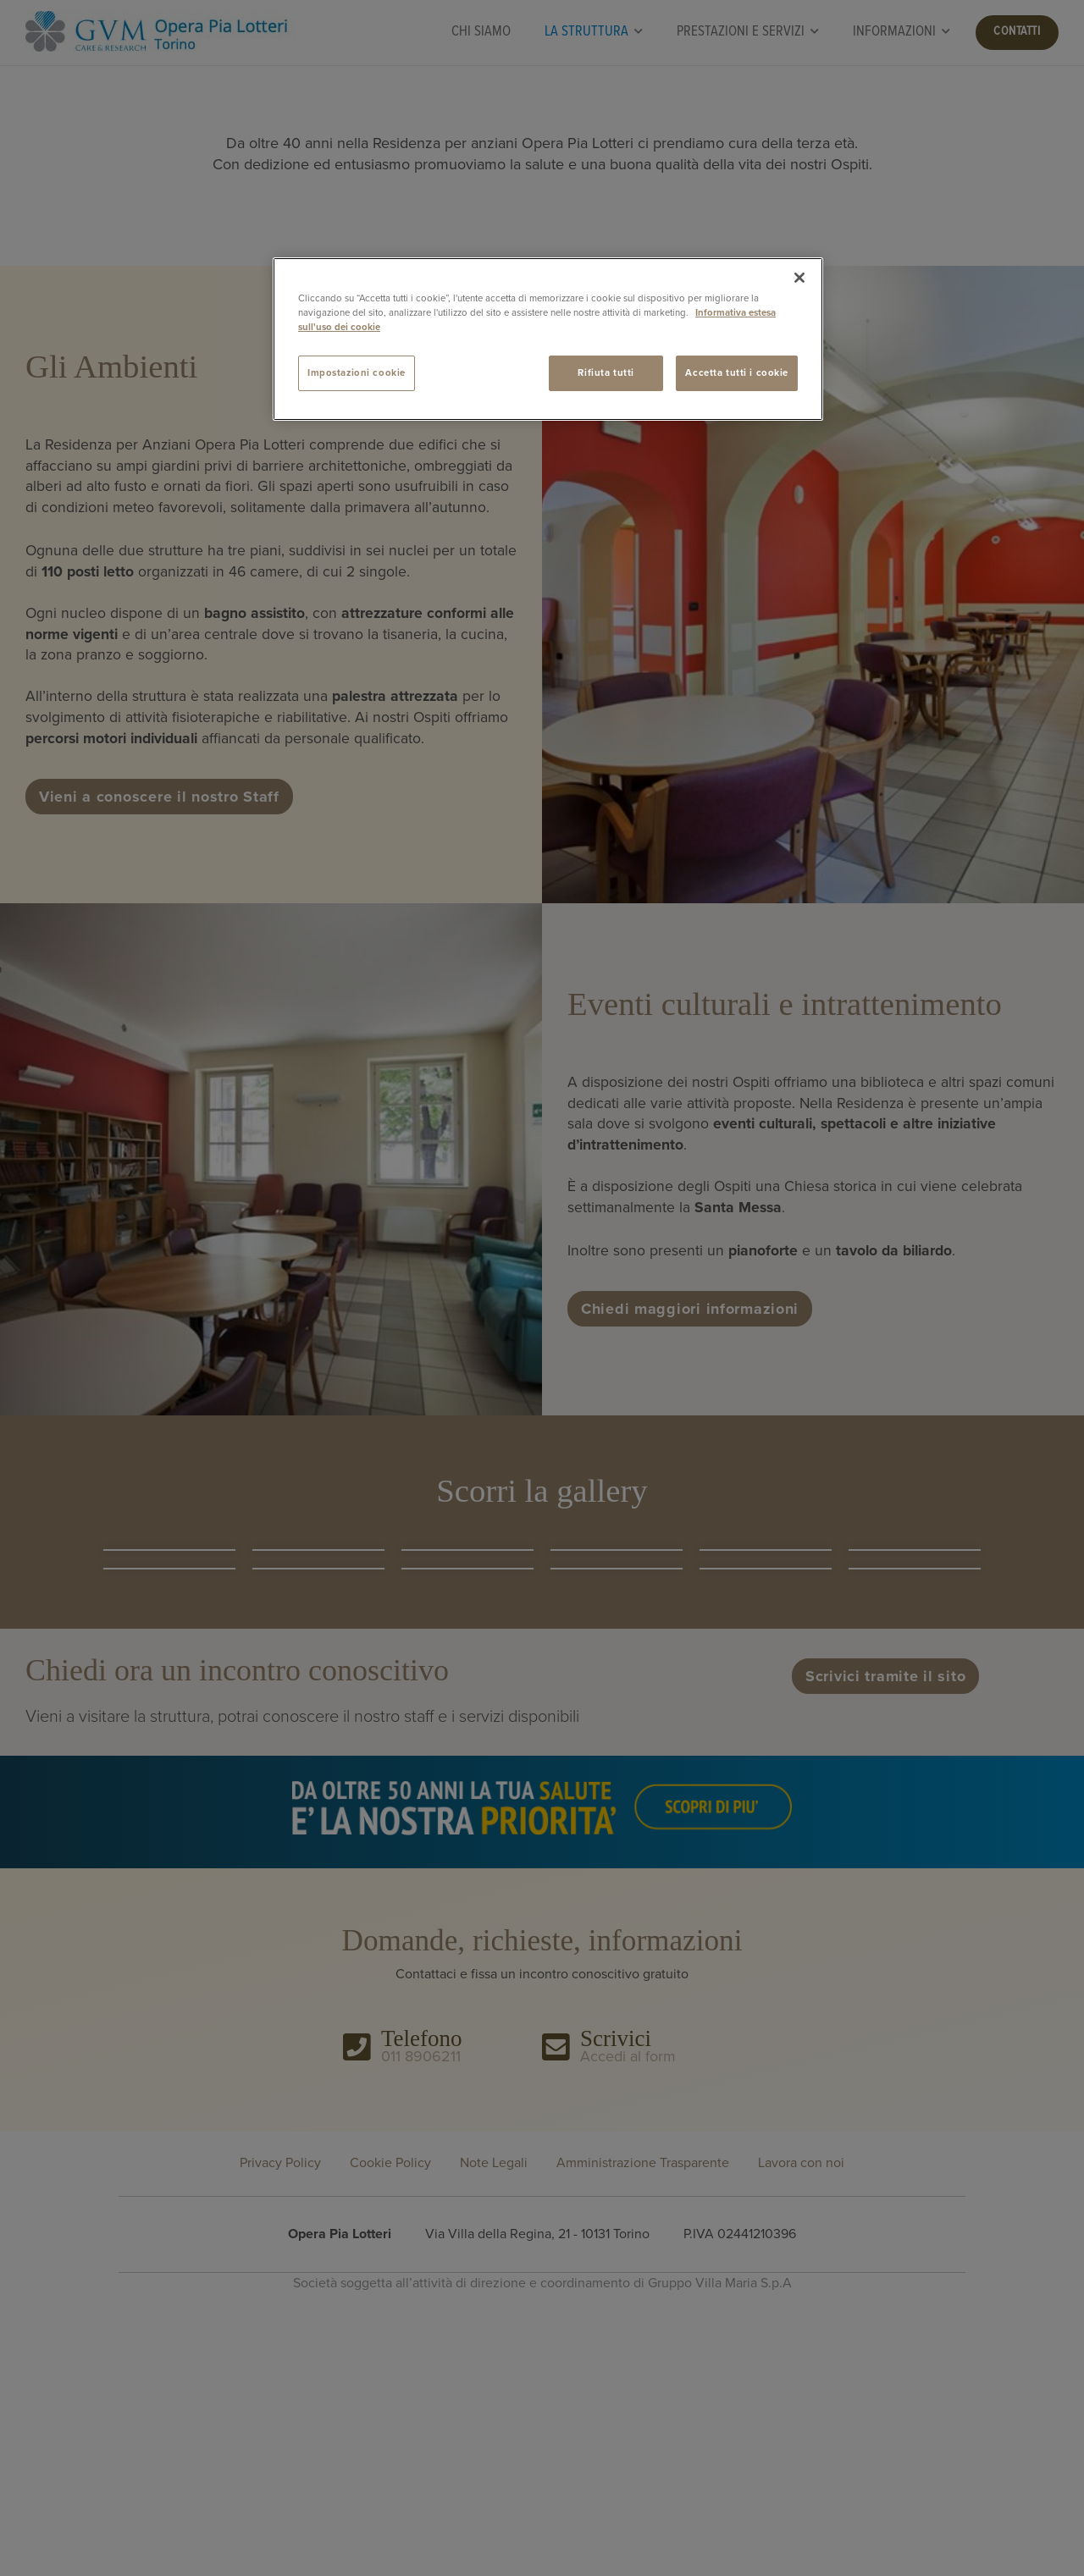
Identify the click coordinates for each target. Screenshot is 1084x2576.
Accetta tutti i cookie (736, 372)
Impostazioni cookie (356, 372)
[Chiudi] (799, 277)
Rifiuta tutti (605, 372)
